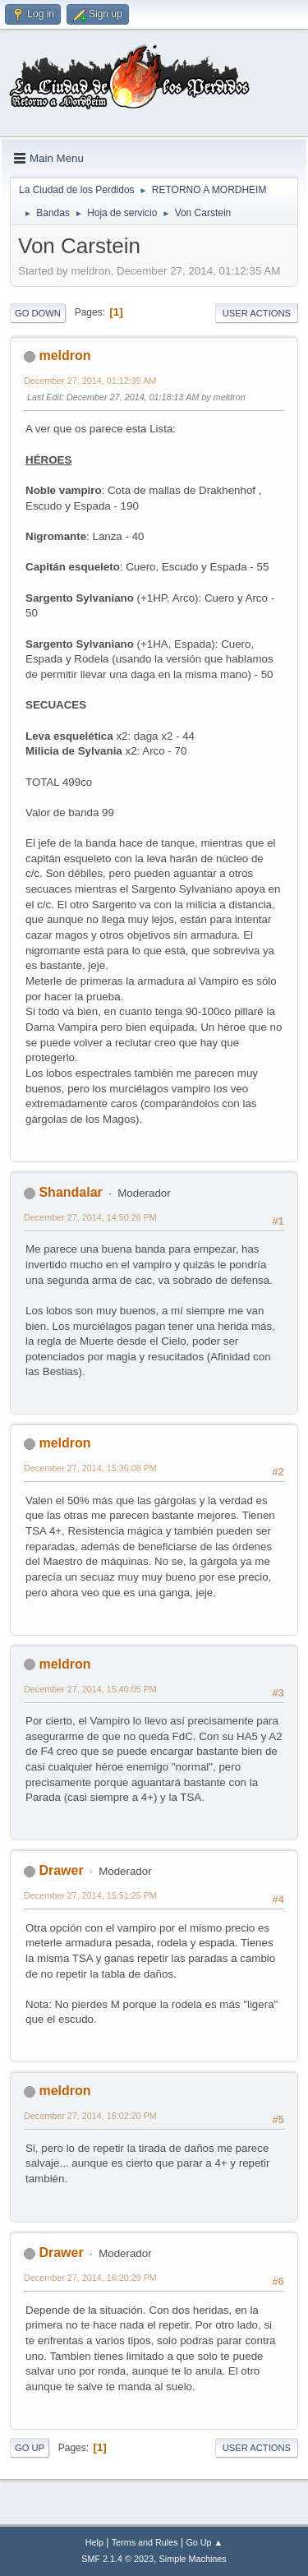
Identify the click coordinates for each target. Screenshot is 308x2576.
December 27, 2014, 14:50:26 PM (90, 1217)
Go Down (38, 313)
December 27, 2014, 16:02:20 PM (90, 2116)
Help (94, 2542)
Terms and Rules (145, 2542)
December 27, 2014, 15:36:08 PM (90, 1468)
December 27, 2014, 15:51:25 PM (90, 1895)
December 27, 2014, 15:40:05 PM (90, 1689)
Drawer (61, 1870)
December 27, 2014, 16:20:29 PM (90, 2278)
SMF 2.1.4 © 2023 (117, 2559)
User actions (257, 313)
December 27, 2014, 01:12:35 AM (90, 380)
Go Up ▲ (204, 2542)
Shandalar (70, 1192)
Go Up (29, 2448)
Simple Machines (193, 2559)
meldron (64, 355)
